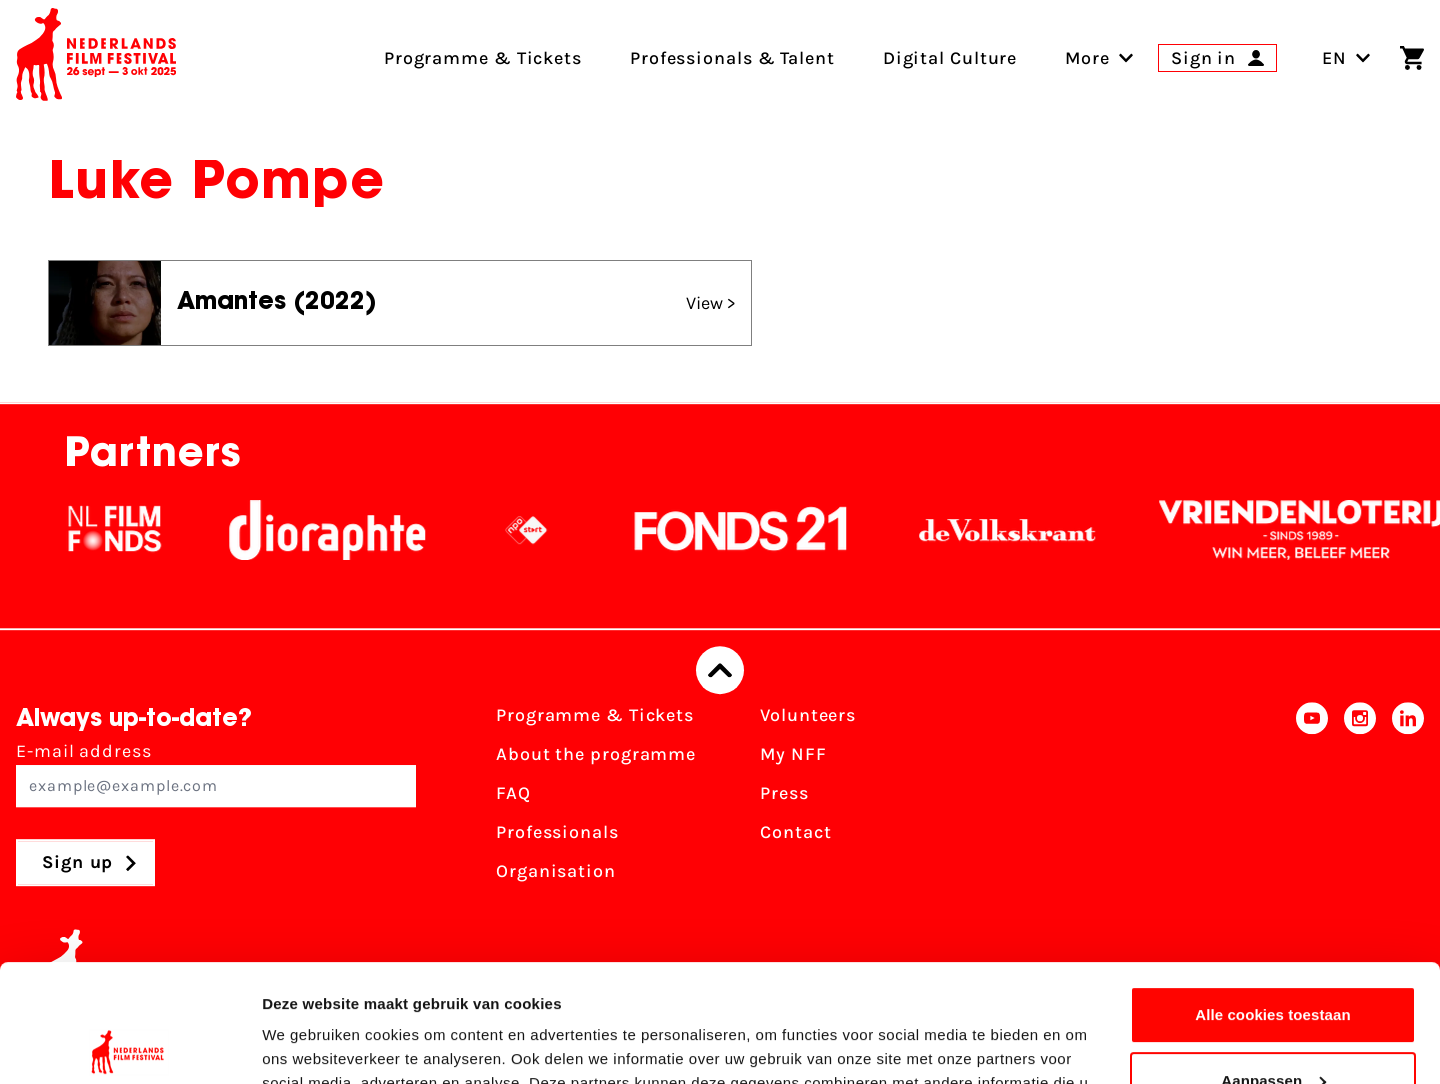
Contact (795, 832)
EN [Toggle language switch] (1346, 58)
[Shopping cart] (1412, 58)
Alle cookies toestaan (1273, 897)
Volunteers (808, 715)
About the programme (596, 754)
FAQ (513, 793)
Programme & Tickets (595, 715)
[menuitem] (1087, 58)
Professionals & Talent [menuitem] (732, 58)
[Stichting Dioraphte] (339, 530)
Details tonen (309, 1044)
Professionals (557, 832)
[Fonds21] (753, 530)
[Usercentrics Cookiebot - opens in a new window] (129, 1045)
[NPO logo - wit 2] (538, 530)
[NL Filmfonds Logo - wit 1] (126, 530)
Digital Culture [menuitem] (950, 58)
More (1087, 58)
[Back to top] (720, 670)
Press (784, 793)
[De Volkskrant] (1019, 530)
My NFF (793, 754)
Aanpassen (1273, 962)
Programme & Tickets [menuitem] (483, 58)
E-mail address (216, 773)
